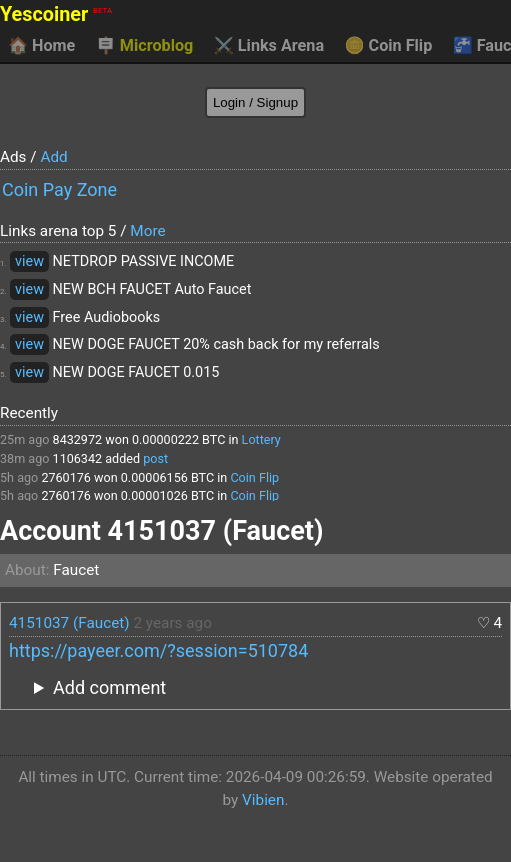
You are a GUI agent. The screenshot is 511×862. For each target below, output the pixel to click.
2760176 (66, 477)
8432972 (78, 439)
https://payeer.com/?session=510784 (158, 650)
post (155, 458)
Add (53, 157)
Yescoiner (56, 14)
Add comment (109, 687)
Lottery (261, 439)
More (147, 231)
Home (41, 46)
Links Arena (269, 46)
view (29, 261)
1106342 (78, 458)
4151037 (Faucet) (69, 623)
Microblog (145, 46)
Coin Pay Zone (59, 189)
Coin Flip (389, 46)
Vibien (263, 800)
